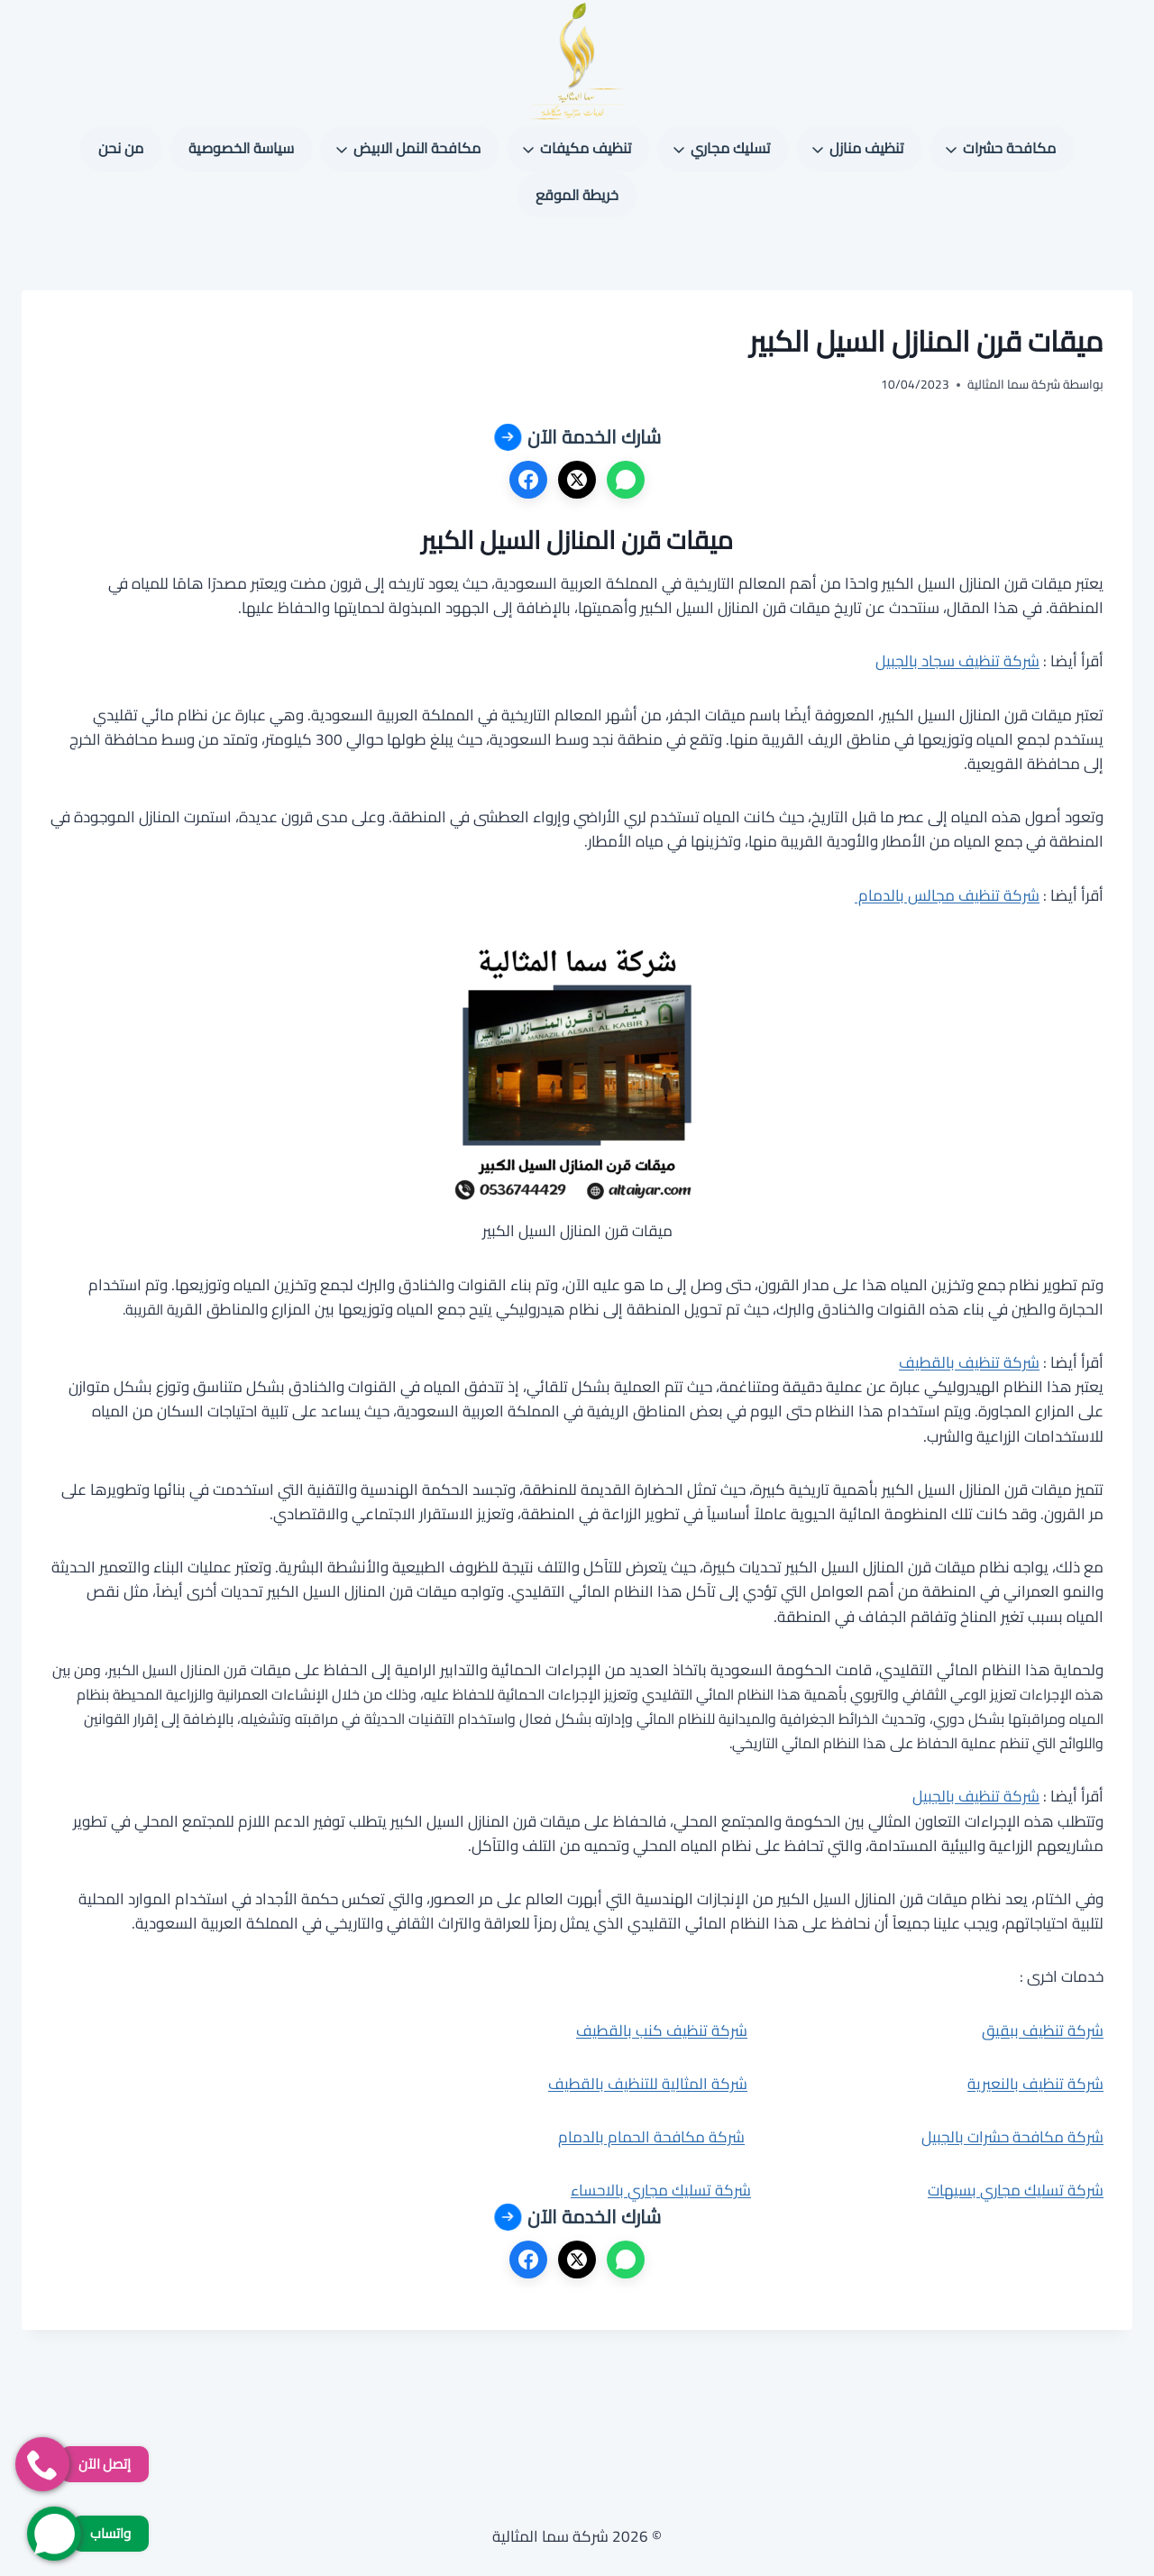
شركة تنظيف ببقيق (1043, 2030)
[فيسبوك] (528, 480)
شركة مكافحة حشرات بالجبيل (1012, 2136)
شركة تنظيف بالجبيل (976, 1796)
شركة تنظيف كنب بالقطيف (661, 2030)
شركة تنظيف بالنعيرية (1035, 2083)
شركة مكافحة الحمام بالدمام (651, 2136)
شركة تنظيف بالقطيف (969, 1362)
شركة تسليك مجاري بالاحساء (661, 2190)
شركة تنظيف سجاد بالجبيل (957, 660)
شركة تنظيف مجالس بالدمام (947, 895)
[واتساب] (626, 480)
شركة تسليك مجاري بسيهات (1016, 2190)
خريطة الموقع (577, 194)
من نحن (120, 147)
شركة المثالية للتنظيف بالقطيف (647, 2083)
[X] (577, 480)
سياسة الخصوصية (241, 147)
